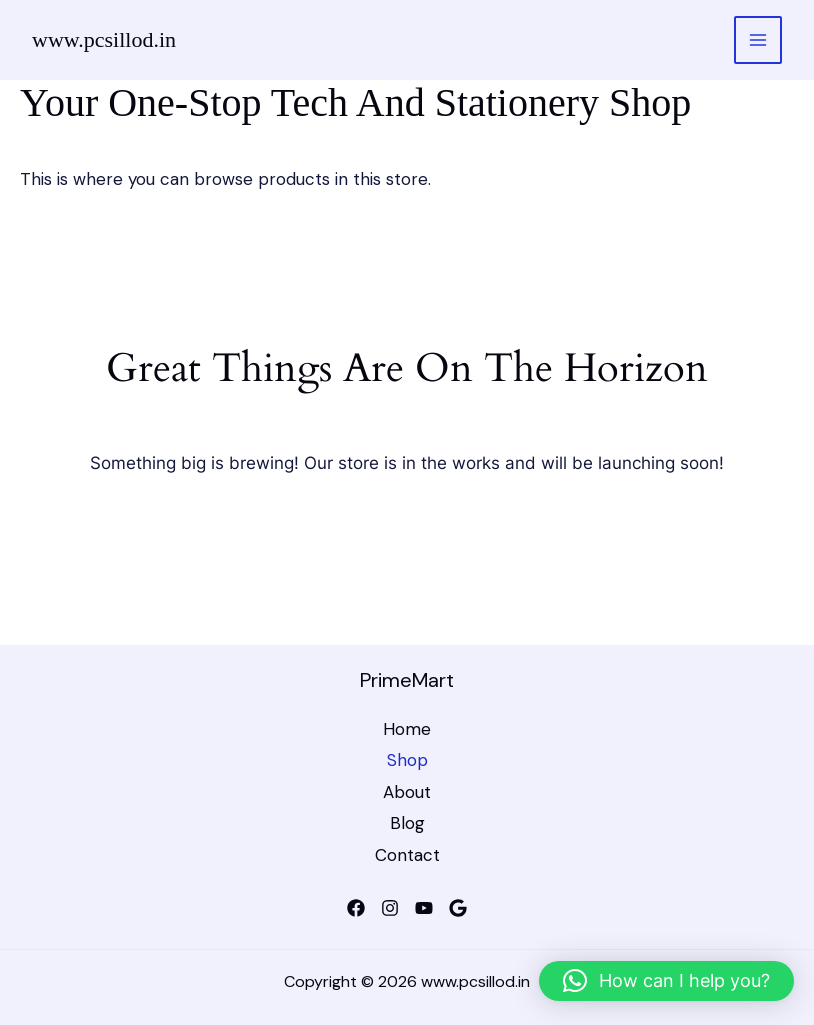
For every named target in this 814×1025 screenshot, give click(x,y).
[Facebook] (356, 908)
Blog (407, 823)
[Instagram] (390, 908)
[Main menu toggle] (758, 40)
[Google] (458, 908)
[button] (666, 981)
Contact (407, 855)
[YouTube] (424, 908)
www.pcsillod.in (104, 39)
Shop (407, 760)
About (407, 792)
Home (407, 729)
